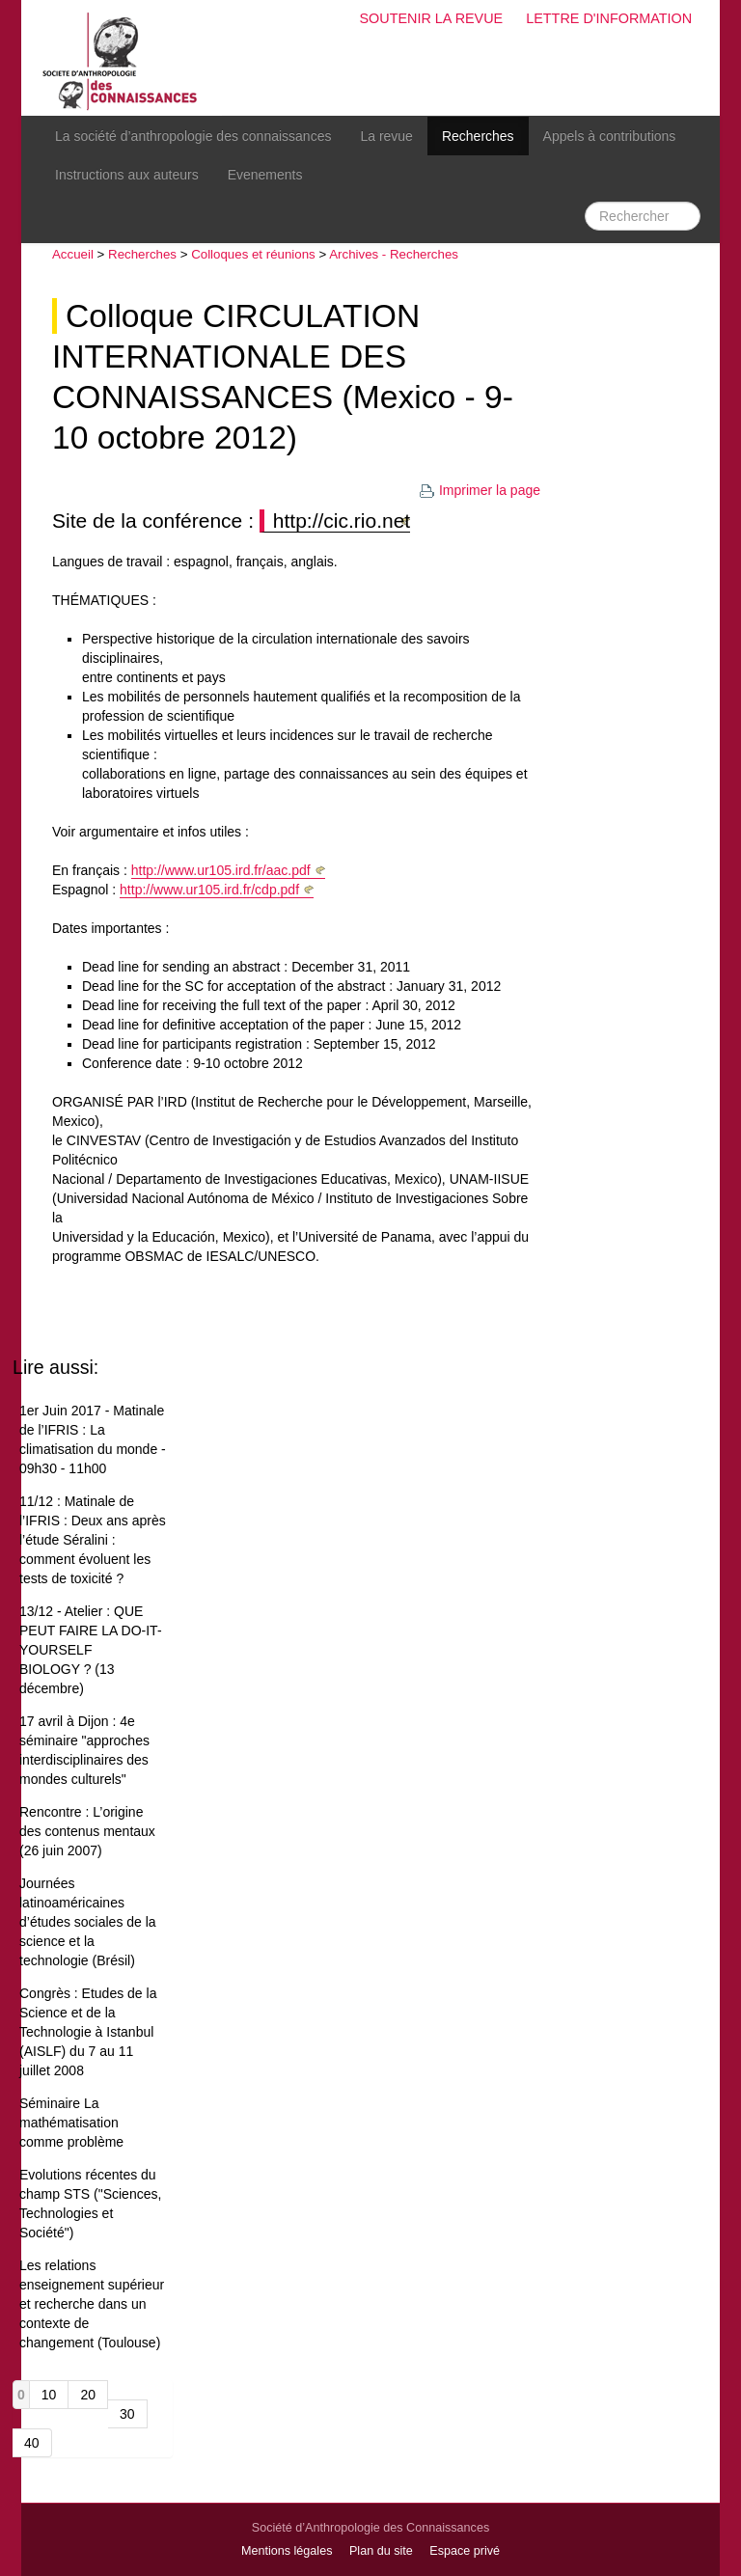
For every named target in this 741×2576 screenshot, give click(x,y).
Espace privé (464, 2551)
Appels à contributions (609, 136)
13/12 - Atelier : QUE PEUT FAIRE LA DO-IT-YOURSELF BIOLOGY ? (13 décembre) (90, 1649)
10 (49, 2394)
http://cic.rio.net (341, 520)
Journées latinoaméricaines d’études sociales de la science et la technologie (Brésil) (87, 1922)
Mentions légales (287, 2551)
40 (32, 2443)
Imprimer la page (479, 490)
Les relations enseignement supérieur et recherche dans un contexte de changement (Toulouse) (91, 2304)
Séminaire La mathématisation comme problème (71, 2123)
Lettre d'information (609, 18)
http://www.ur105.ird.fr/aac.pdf (221, 870)
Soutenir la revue (431, 18)
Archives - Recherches (393, 254)
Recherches (478, 136)
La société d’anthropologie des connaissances (193, 136)
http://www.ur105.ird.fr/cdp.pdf (209, 889)
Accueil (73, 254)
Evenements (265, 174)
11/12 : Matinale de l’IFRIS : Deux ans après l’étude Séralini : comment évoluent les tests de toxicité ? (92, 1540)
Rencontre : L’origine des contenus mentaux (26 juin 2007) (87, 1831)
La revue (386, 136)
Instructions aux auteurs (127, 174)
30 (127, 2414)
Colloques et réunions (253, 254)
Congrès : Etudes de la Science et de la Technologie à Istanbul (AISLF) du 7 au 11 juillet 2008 (87, 2032)
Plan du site (381, 2551)
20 (88, 2394)
